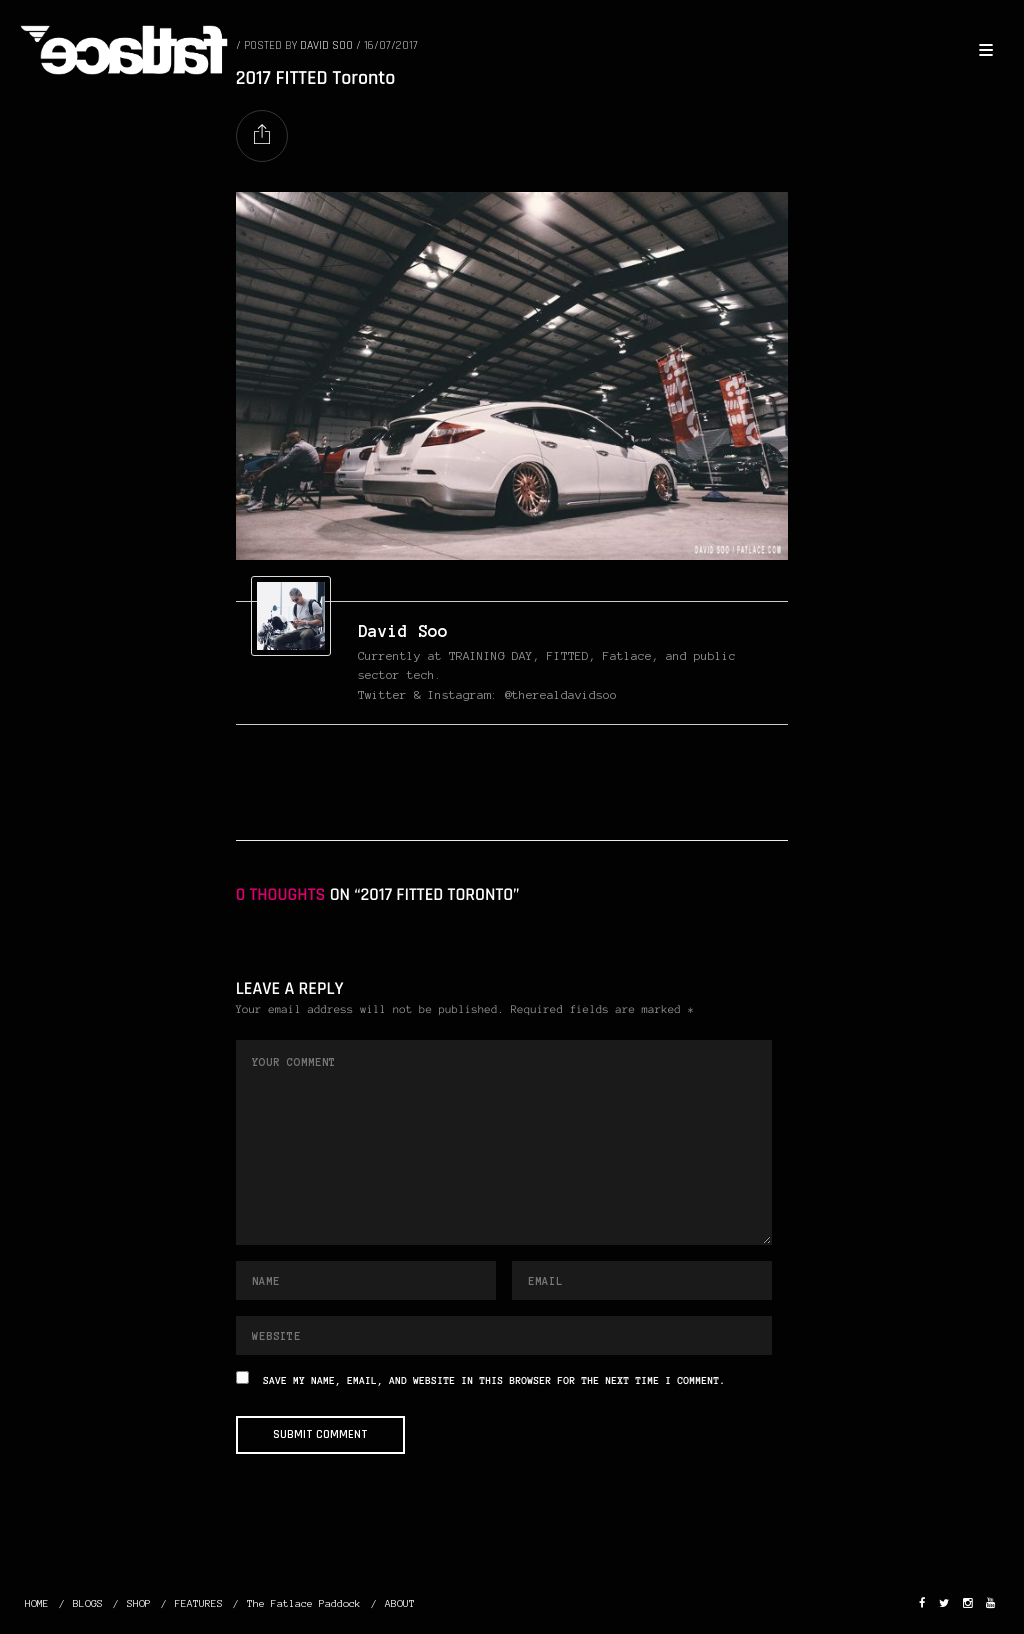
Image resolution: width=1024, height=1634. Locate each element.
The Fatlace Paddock (304, 1603)
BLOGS (88, 1603)
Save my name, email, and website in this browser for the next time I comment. (494, 1381)
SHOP (139, 1603)
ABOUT (400, 1603)
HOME (37, 1603)
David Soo (403, 631)
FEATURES (199, 1603)
